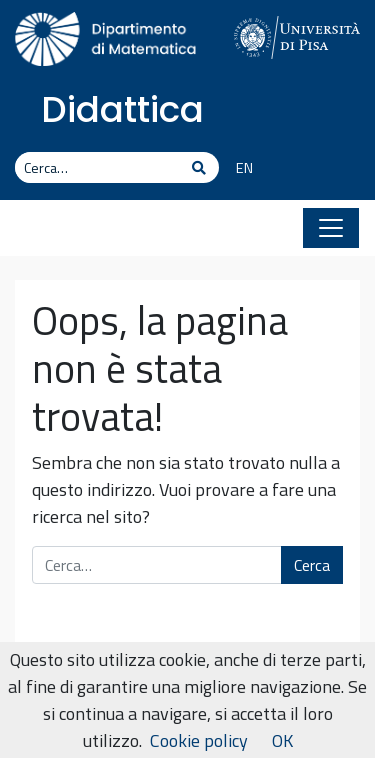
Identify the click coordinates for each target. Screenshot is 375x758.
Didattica (122, 109)
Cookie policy (199, 740)
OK (282, 740)
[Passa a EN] (237, 169)
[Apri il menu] (331, 228)
